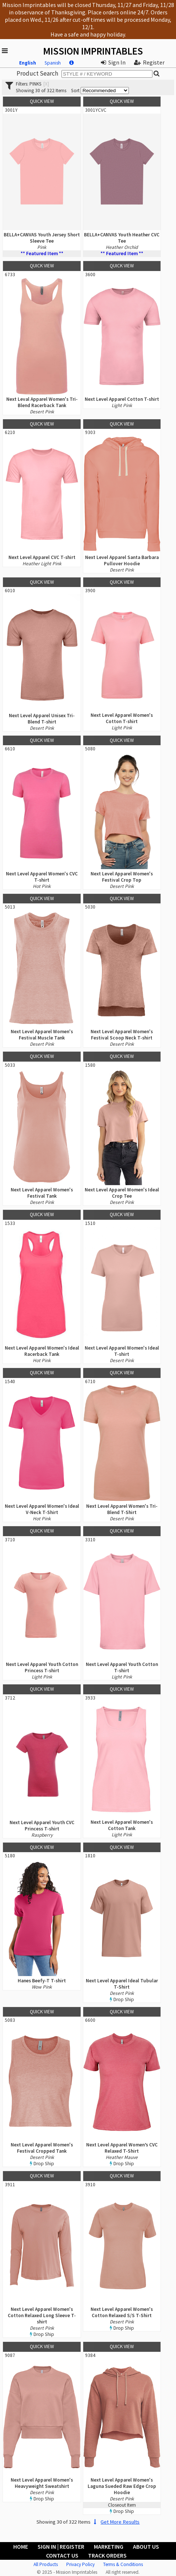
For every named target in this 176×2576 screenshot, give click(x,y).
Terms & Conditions (123, 2564)
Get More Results (116, 2521)
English (27, 63)
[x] (46, 84)
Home (20, 2546)
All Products (46, 2564)
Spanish (53, 63)
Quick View (42, 101)
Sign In (113, 62)
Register (149, 62)
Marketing (108, 2546)
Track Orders (107, 2555)
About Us (146, 2546)
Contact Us (62, 2555)
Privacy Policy (80, 2564)
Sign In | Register (61, 2546)
